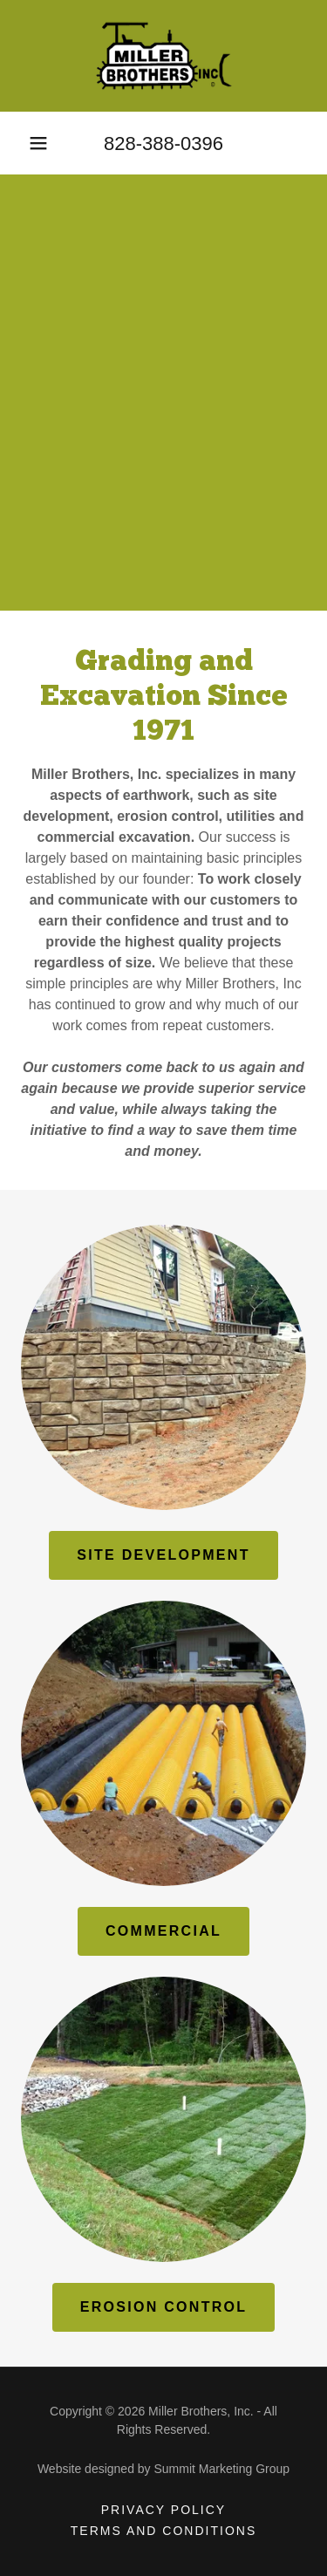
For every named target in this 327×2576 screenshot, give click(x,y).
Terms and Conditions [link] (164, 2531)
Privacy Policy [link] (163, 2510)
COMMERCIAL (163, 1930)
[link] (164, 56)
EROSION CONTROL (164, 2306)
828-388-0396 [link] (163, 143)
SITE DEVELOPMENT (163, 1555)
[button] (38, 143)
